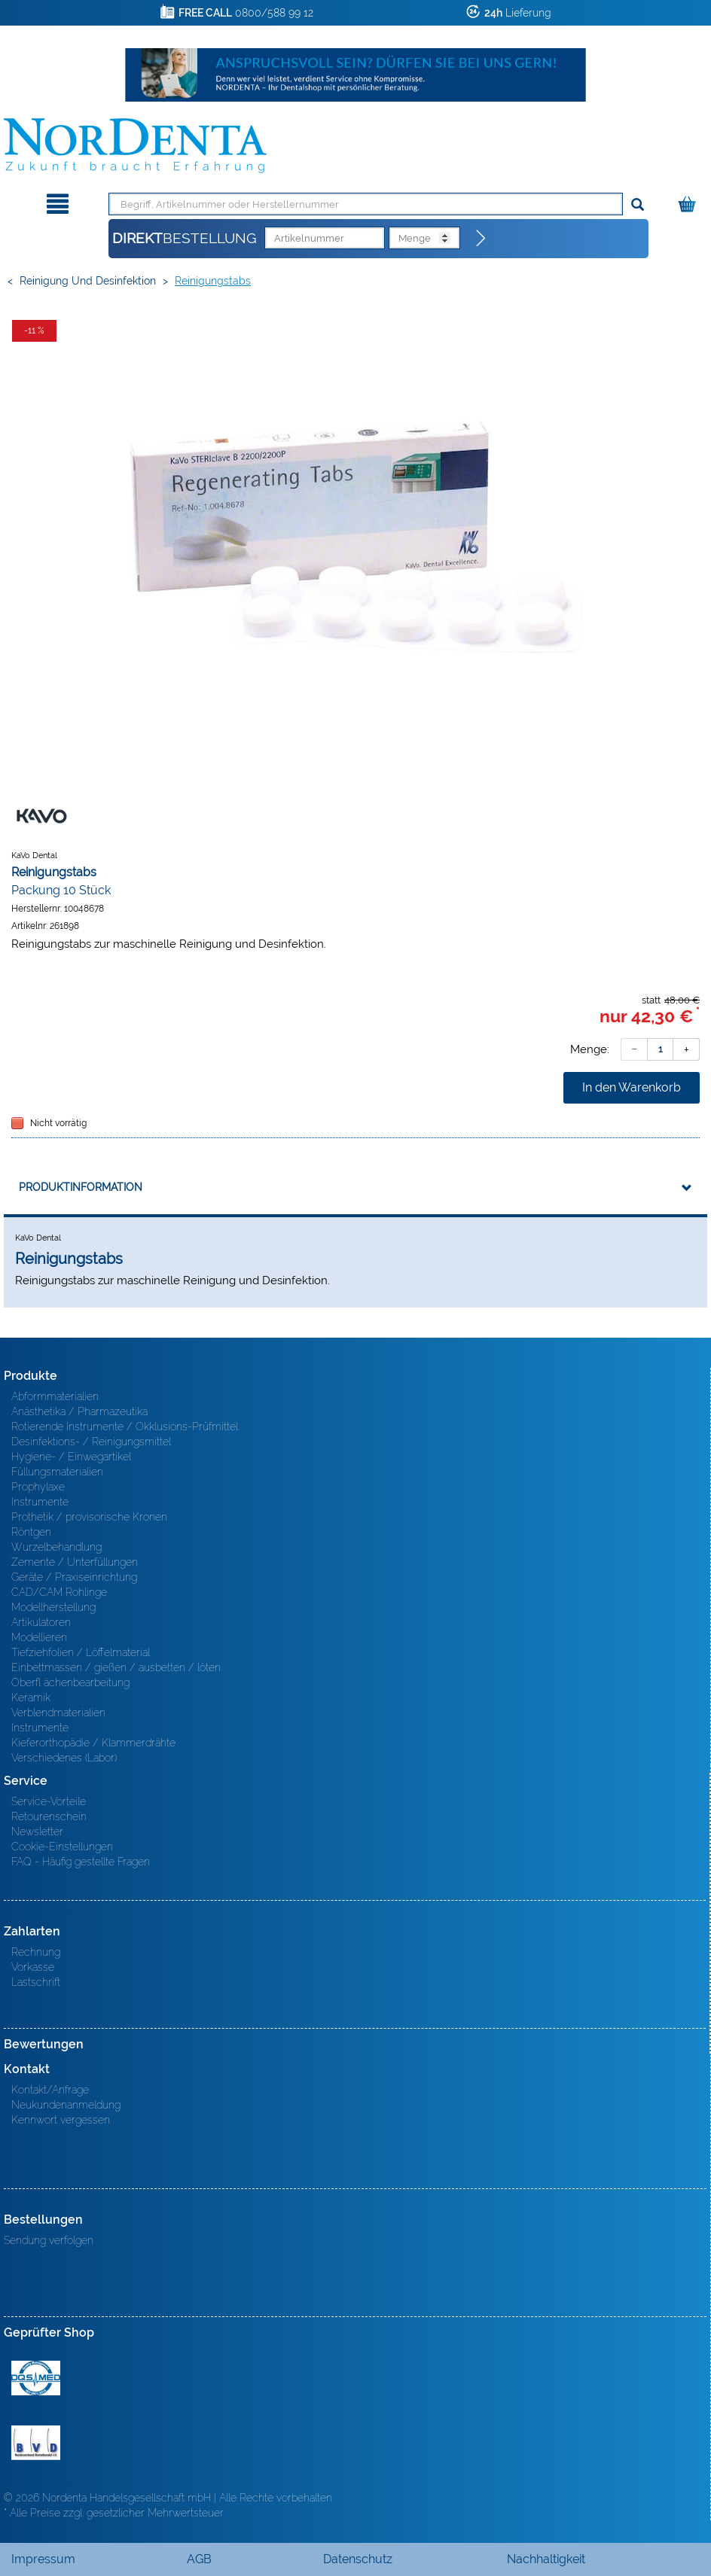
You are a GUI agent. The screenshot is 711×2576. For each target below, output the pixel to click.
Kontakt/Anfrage (50, 2090)
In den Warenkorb (631, 1087)
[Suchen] (637, 205)
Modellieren (39, 1637)
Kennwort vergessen (60, 2120)
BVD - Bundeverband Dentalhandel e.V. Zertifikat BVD (35, 2442)
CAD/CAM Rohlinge (59, 1592)
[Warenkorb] (689, 201)
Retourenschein (49, 1816)
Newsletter (37, 1831)
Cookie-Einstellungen (62, 1847)
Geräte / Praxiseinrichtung (74, 1577)
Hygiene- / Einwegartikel (71, 1457)
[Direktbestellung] (481, 238)
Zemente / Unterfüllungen (74, 1562)
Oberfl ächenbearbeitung (70, 1682)
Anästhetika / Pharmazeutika (79, 1411)
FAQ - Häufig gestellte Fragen (80, 1862)
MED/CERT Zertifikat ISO (35, 2378)
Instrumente (40, 1502)
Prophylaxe (38, 1487)
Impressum (43, 2559)
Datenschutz (357, 2559)
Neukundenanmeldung (66, 2105)
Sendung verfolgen (48, 2240)
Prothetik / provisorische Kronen (89, 1517)
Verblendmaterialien (58, 1713)
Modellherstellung (53, 1607)
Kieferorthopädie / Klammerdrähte (93, 1743)
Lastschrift (35, 1982)
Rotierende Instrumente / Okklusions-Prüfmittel (124, 1426)
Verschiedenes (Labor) (64, 1758)
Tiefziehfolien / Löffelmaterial (80, 1652)
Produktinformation (80, 1187)
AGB (199, 2559)
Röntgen (31, 1532)
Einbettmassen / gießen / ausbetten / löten (116, 1667)
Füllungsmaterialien (57, 1472)
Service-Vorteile (48, 1801)
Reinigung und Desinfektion (88, 281)
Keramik (30, 1697)
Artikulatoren (41, 1622)
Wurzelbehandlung (56, 1547)
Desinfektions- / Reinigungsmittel (91, 1442)
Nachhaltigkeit (546, 2559)
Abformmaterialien (55, 1396)
